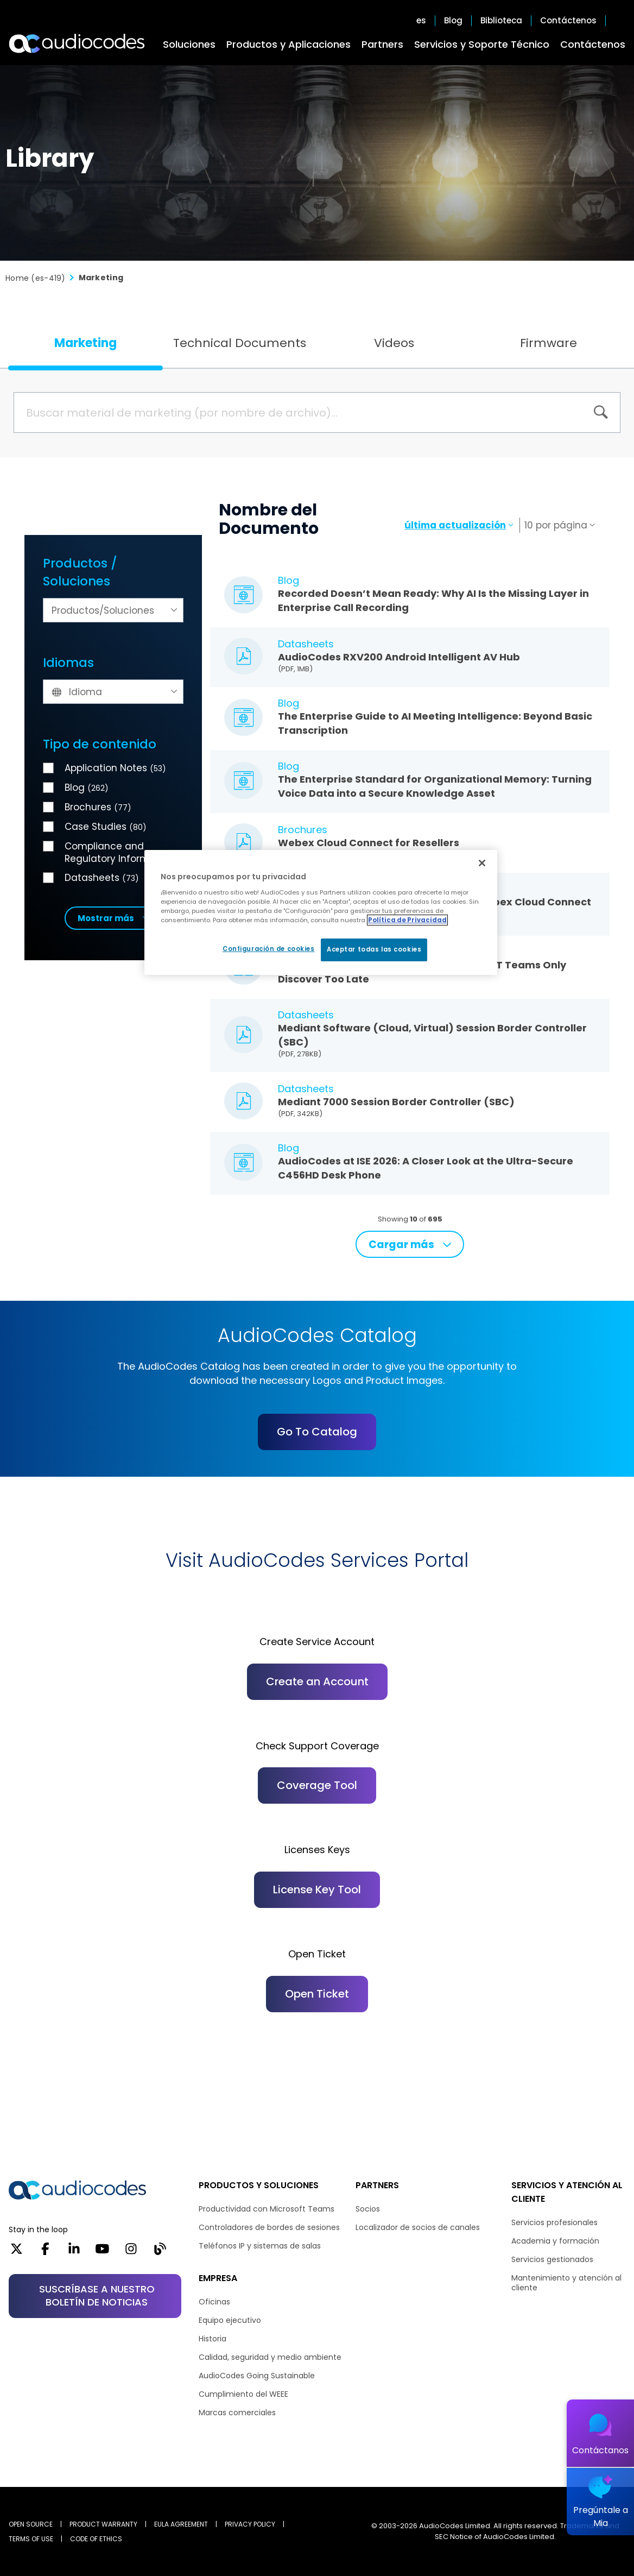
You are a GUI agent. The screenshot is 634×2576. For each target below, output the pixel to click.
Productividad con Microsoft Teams (266, 2208)
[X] (16, 2252)
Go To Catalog (317, 1431)
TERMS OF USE (31, 2538)
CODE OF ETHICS (96, 2538)
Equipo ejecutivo (230, 2320)
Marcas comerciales (237, 2412)
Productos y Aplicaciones (288, 44)
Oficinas (214, 2301)
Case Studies (106, 826)
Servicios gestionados (552, 2259)
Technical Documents (239, 343)
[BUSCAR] (600, 412)
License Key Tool (317, 1889)
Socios (368, 2208)
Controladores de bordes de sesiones (269, 2227)
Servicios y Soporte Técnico (481, 44)
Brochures (98, 807)
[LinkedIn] (74, 2252)
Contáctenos (592, 44)
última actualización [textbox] (455, 525)
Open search (619, 20)
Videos (394, 343)
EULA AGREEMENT (181, 2524)
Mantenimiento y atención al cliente (566, 2282)
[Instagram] (131, 2252)
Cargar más (401, 1244)
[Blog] (160, 2252)
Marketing (85, 343)
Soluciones (189, 44)
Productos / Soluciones (80, 572)
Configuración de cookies (269, 948)
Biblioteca (501, 21)
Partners (382, 44)
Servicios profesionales (554, 2222)
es (421, 21)
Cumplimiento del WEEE (243, 2394)
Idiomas (68, 662)
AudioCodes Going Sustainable (257, 2375)
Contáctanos (600, 2450)
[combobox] (113, 610)
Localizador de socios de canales (418, 2227)
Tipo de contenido (99, 744)
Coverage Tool (317, 1785)
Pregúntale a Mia (600, 2516)
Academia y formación (555, 2240)
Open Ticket (317, 1993)
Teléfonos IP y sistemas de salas (260, 2245)
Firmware (548, 343)
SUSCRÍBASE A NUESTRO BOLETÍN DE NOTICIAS (97, 2295)
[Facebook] (45, 2252)
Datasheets (102, 877)
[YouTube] (102, 2252)
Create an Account (317, 1681)
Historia (212, 2338)
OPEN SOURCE (31, 2524)
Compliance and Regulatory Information (119, 852)
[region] (320, 912)
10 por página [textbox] (555, 525)
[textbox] (113, 611)
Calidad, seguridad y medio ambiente (270, 2357)
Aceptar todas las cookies (374, 949)
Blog (453, 21)
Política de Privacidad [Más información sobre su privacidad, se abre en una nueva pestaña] (407, 920)
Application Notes (115, 767)
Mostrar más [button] (106, 918)
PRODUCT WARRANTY (103, 2524)
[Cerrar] (482, 863)
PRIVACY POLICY (250, 2524)
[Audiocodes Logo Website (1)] (77, 43)
